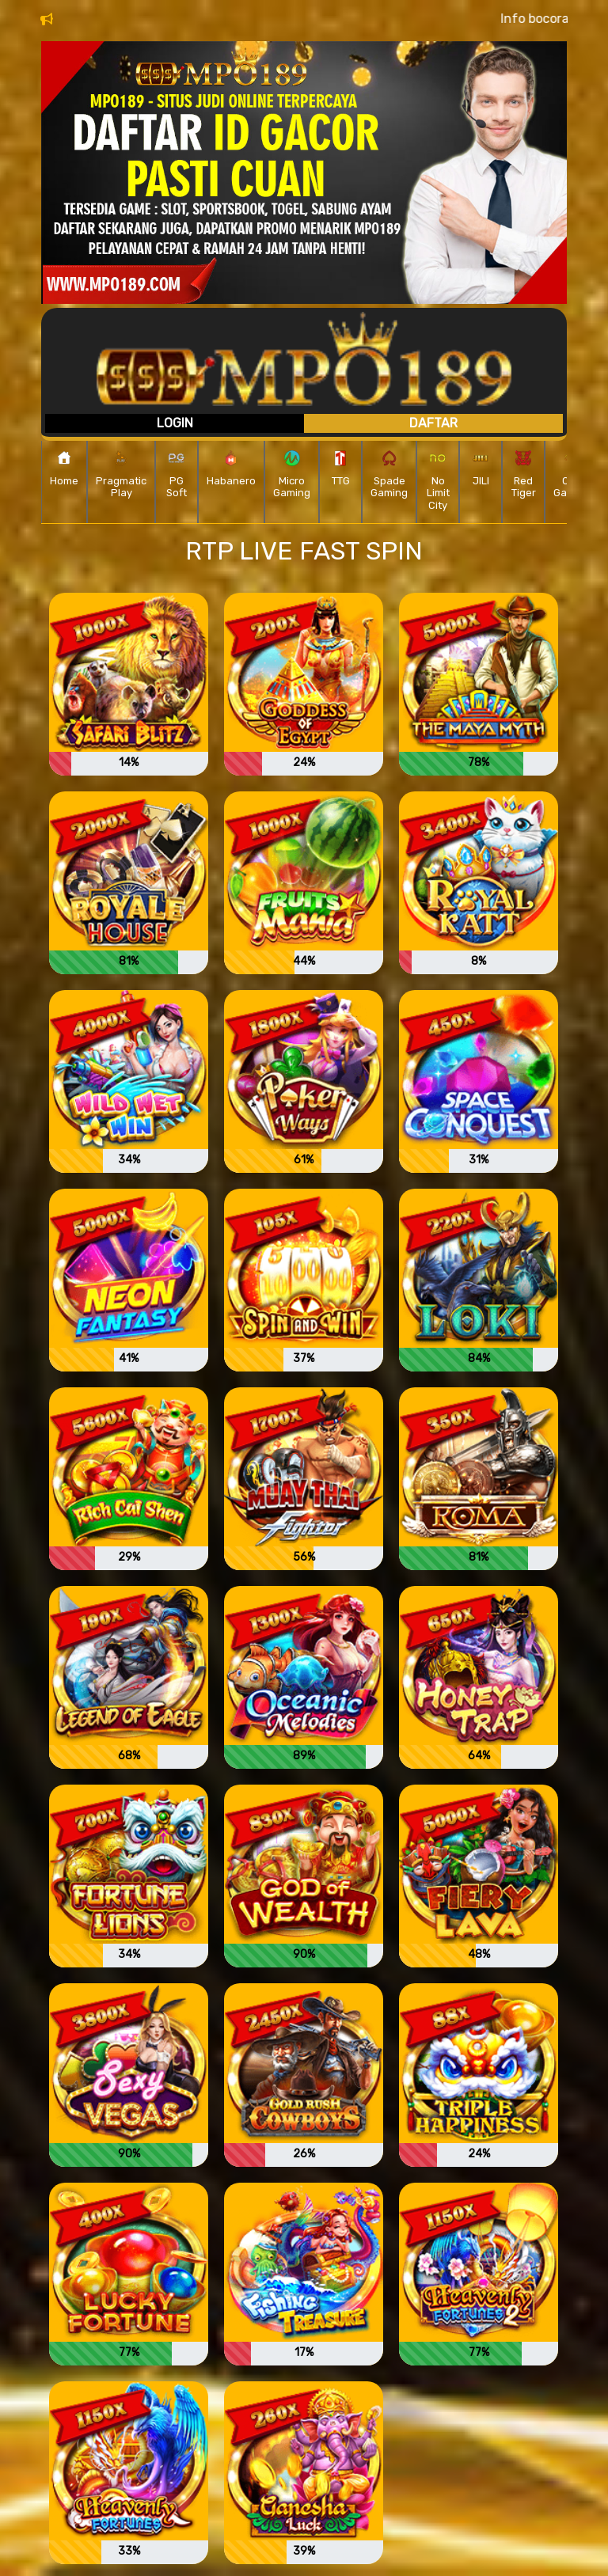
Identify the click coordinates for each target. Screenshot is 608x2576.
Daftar (433, 423)
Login (175, 423)
